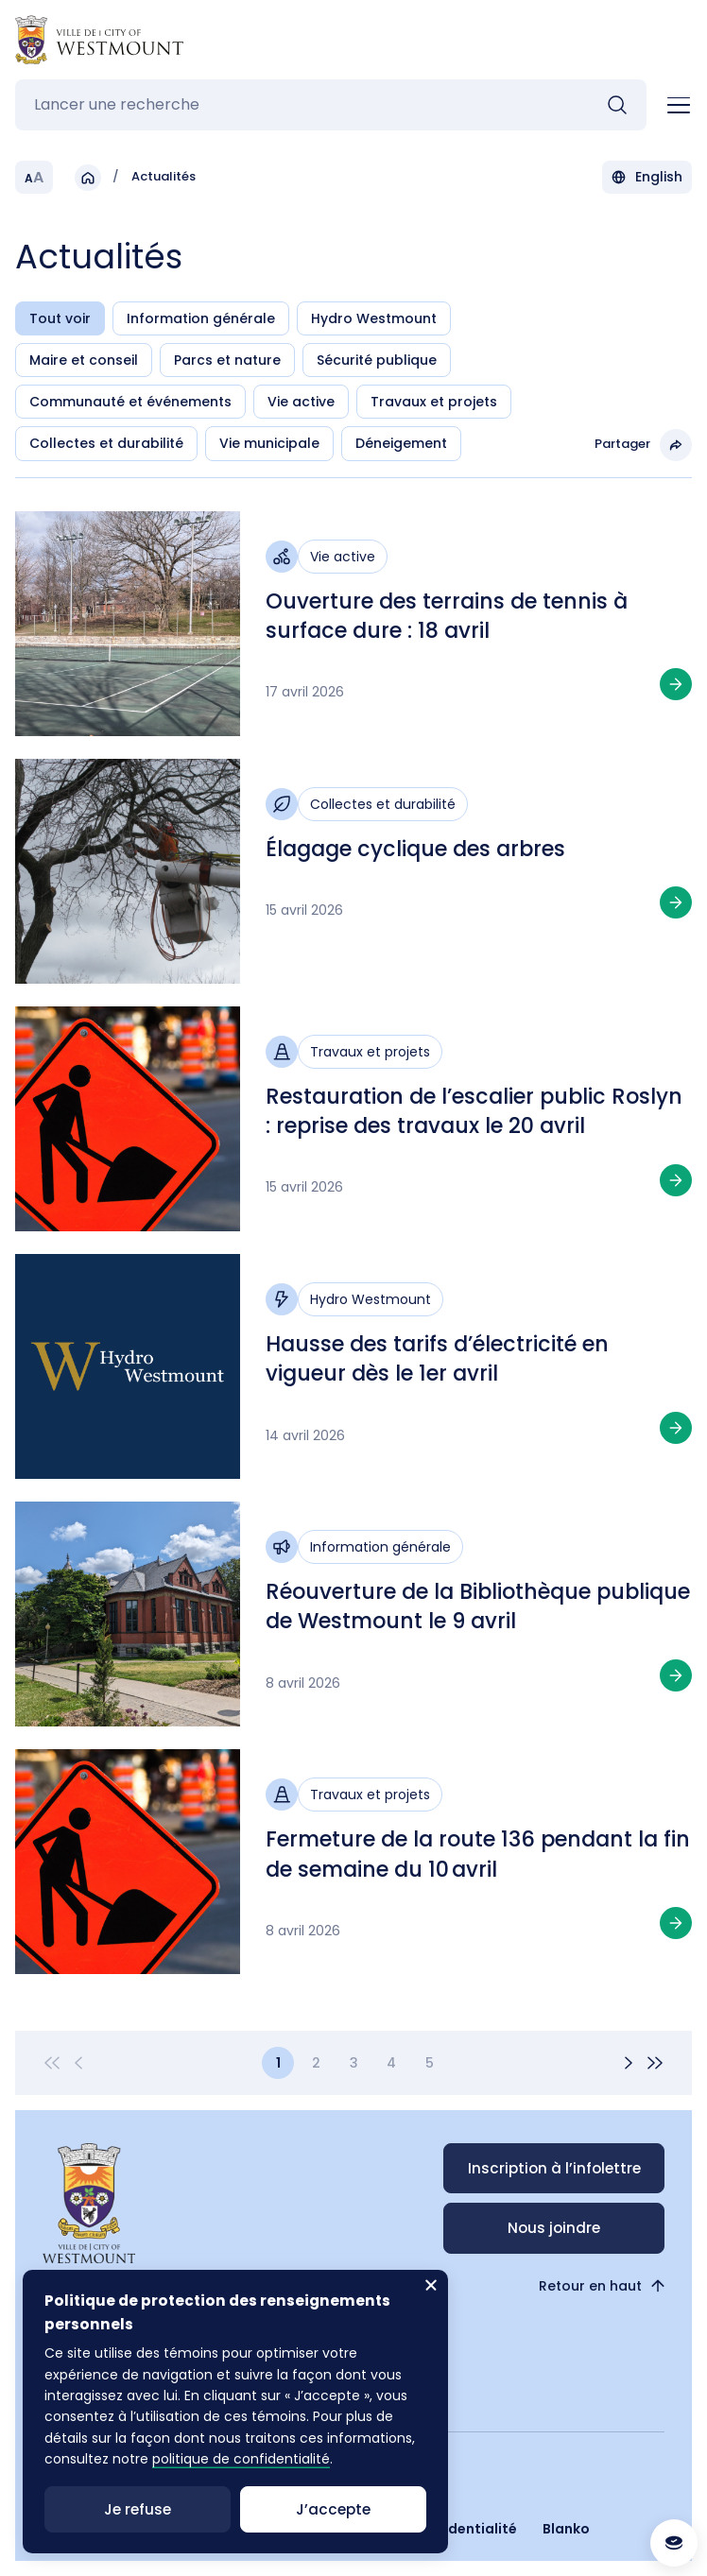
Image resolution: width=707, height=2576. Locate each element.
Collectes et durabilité (106, 443)
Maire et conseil (83, 360)
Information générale (201, 318)
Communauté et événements (130, 401)
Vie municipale (269, 443)
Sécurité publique (377, 360)
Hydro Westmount (374, 318)
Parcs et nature (227, 360)
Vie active (301, 401)
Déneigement (401, 443)
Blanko (566, 2528)
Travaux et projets (434, 401)
